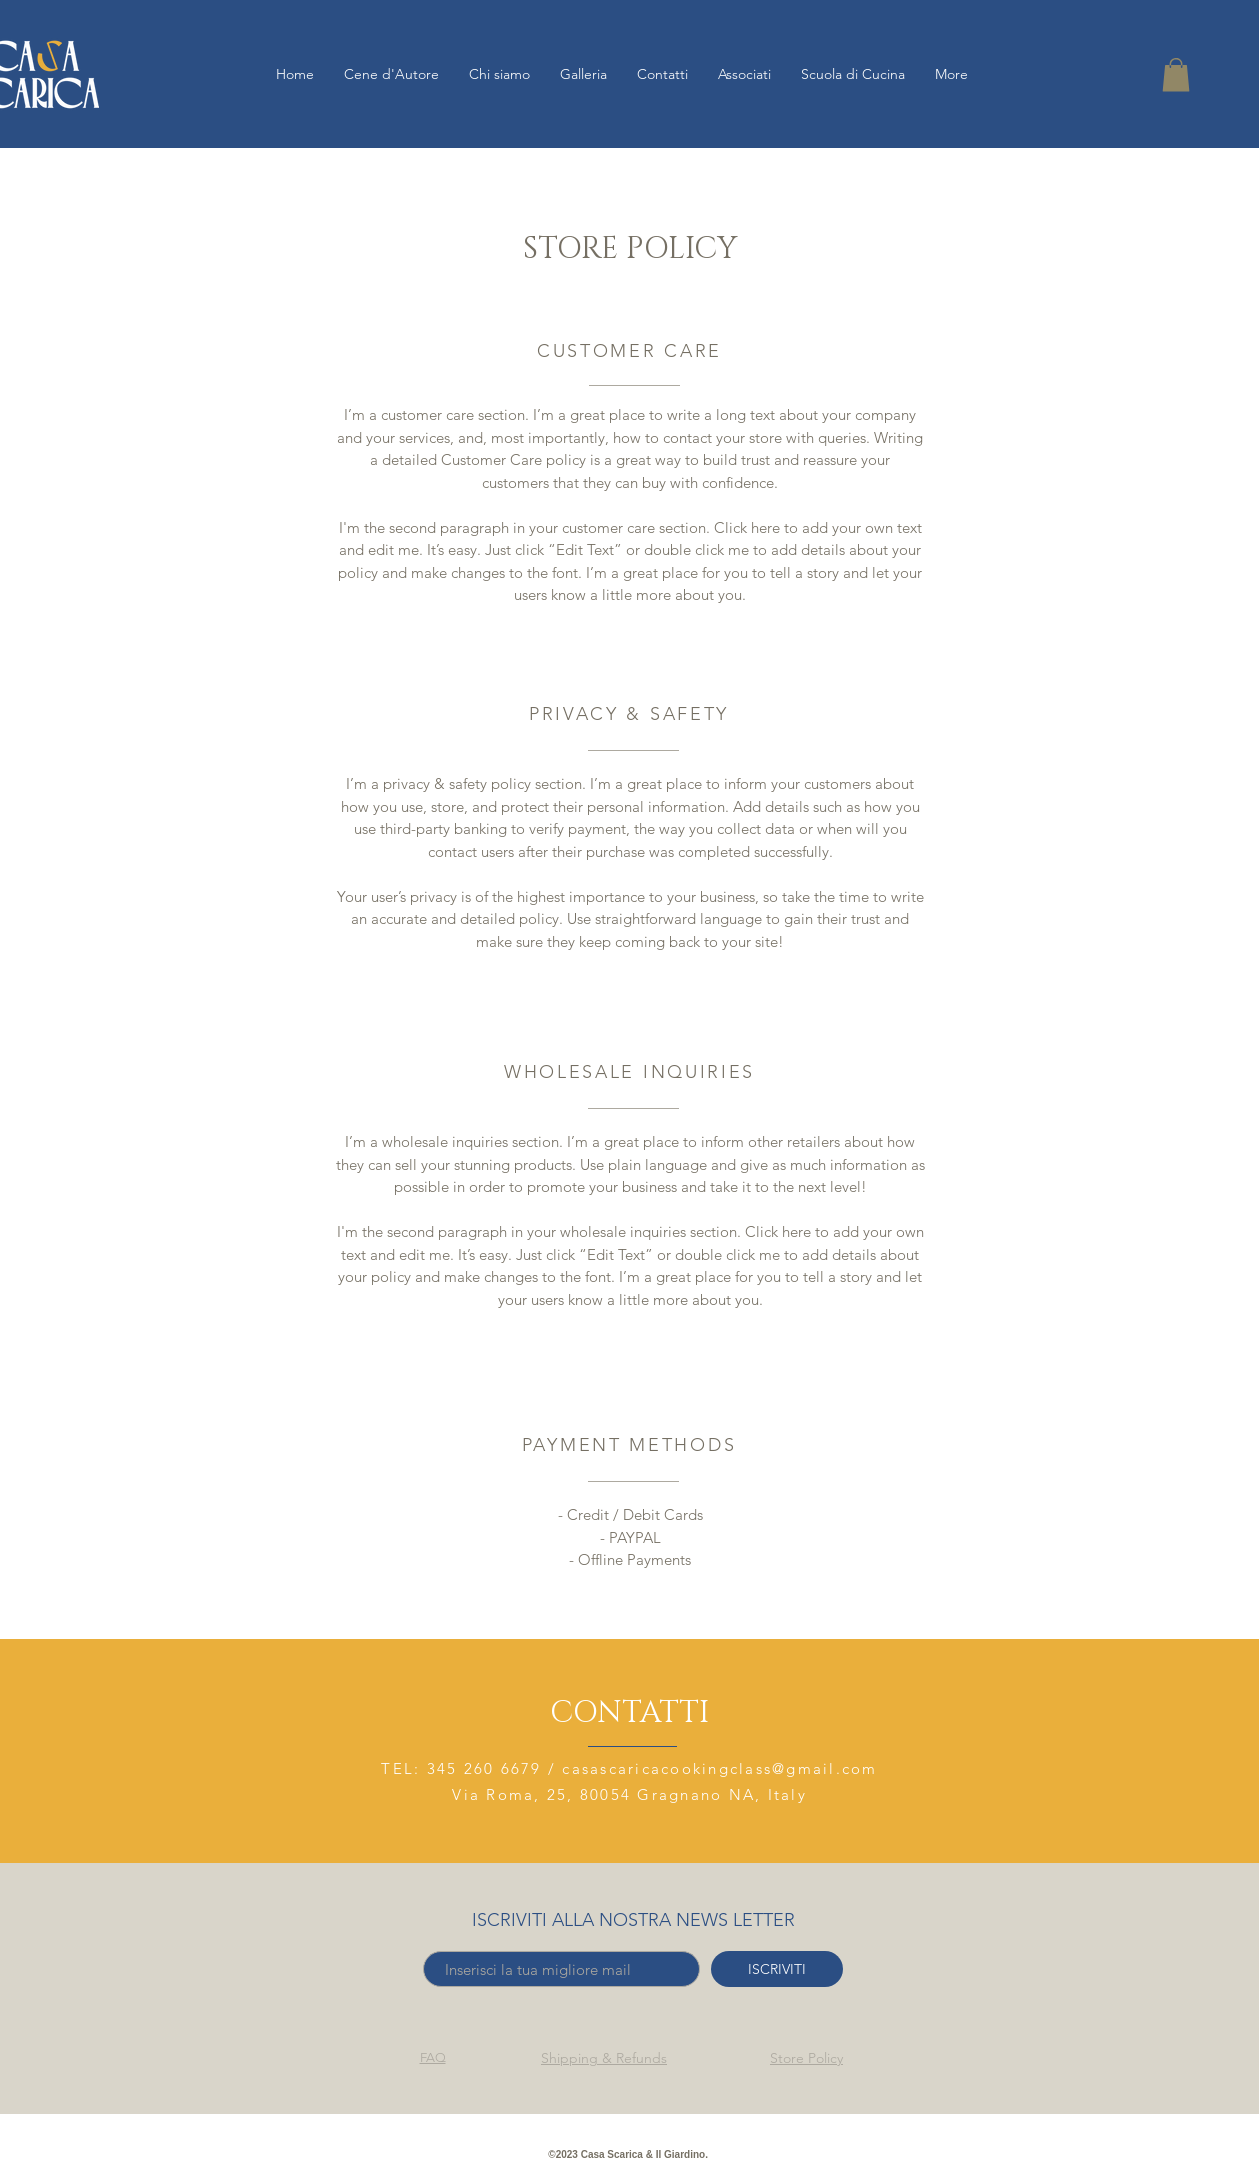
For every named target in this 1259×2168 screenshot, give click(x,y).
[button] (1176, 74)
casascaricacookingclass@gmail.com (719, 1768)
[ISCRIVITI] (777, 1969)
